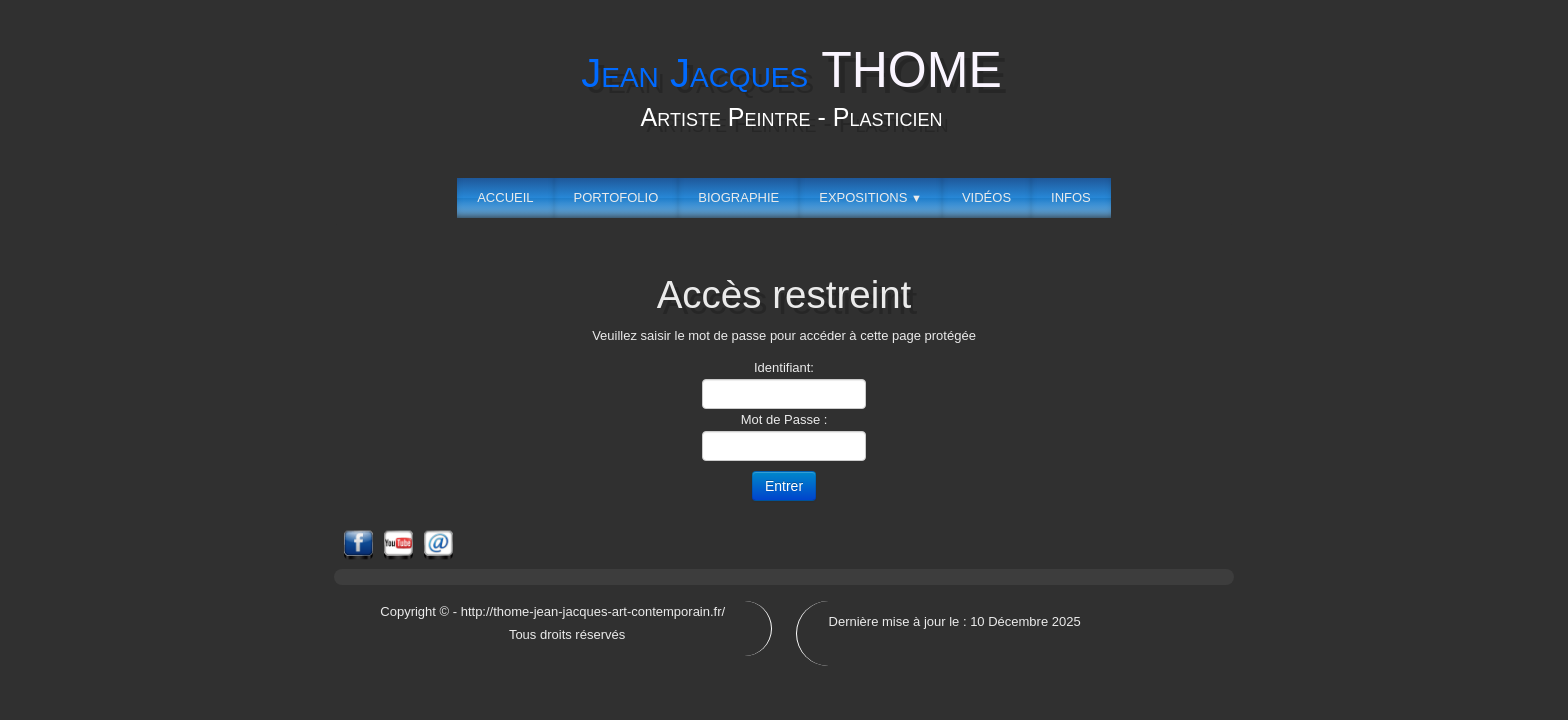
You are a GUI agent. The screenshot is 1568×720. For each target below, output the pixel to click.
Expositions (870, 197)
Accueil (505, 197)
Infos (1071, 197)
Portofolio (616, 197)
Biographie (738, 197)
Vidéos (986, 197)
